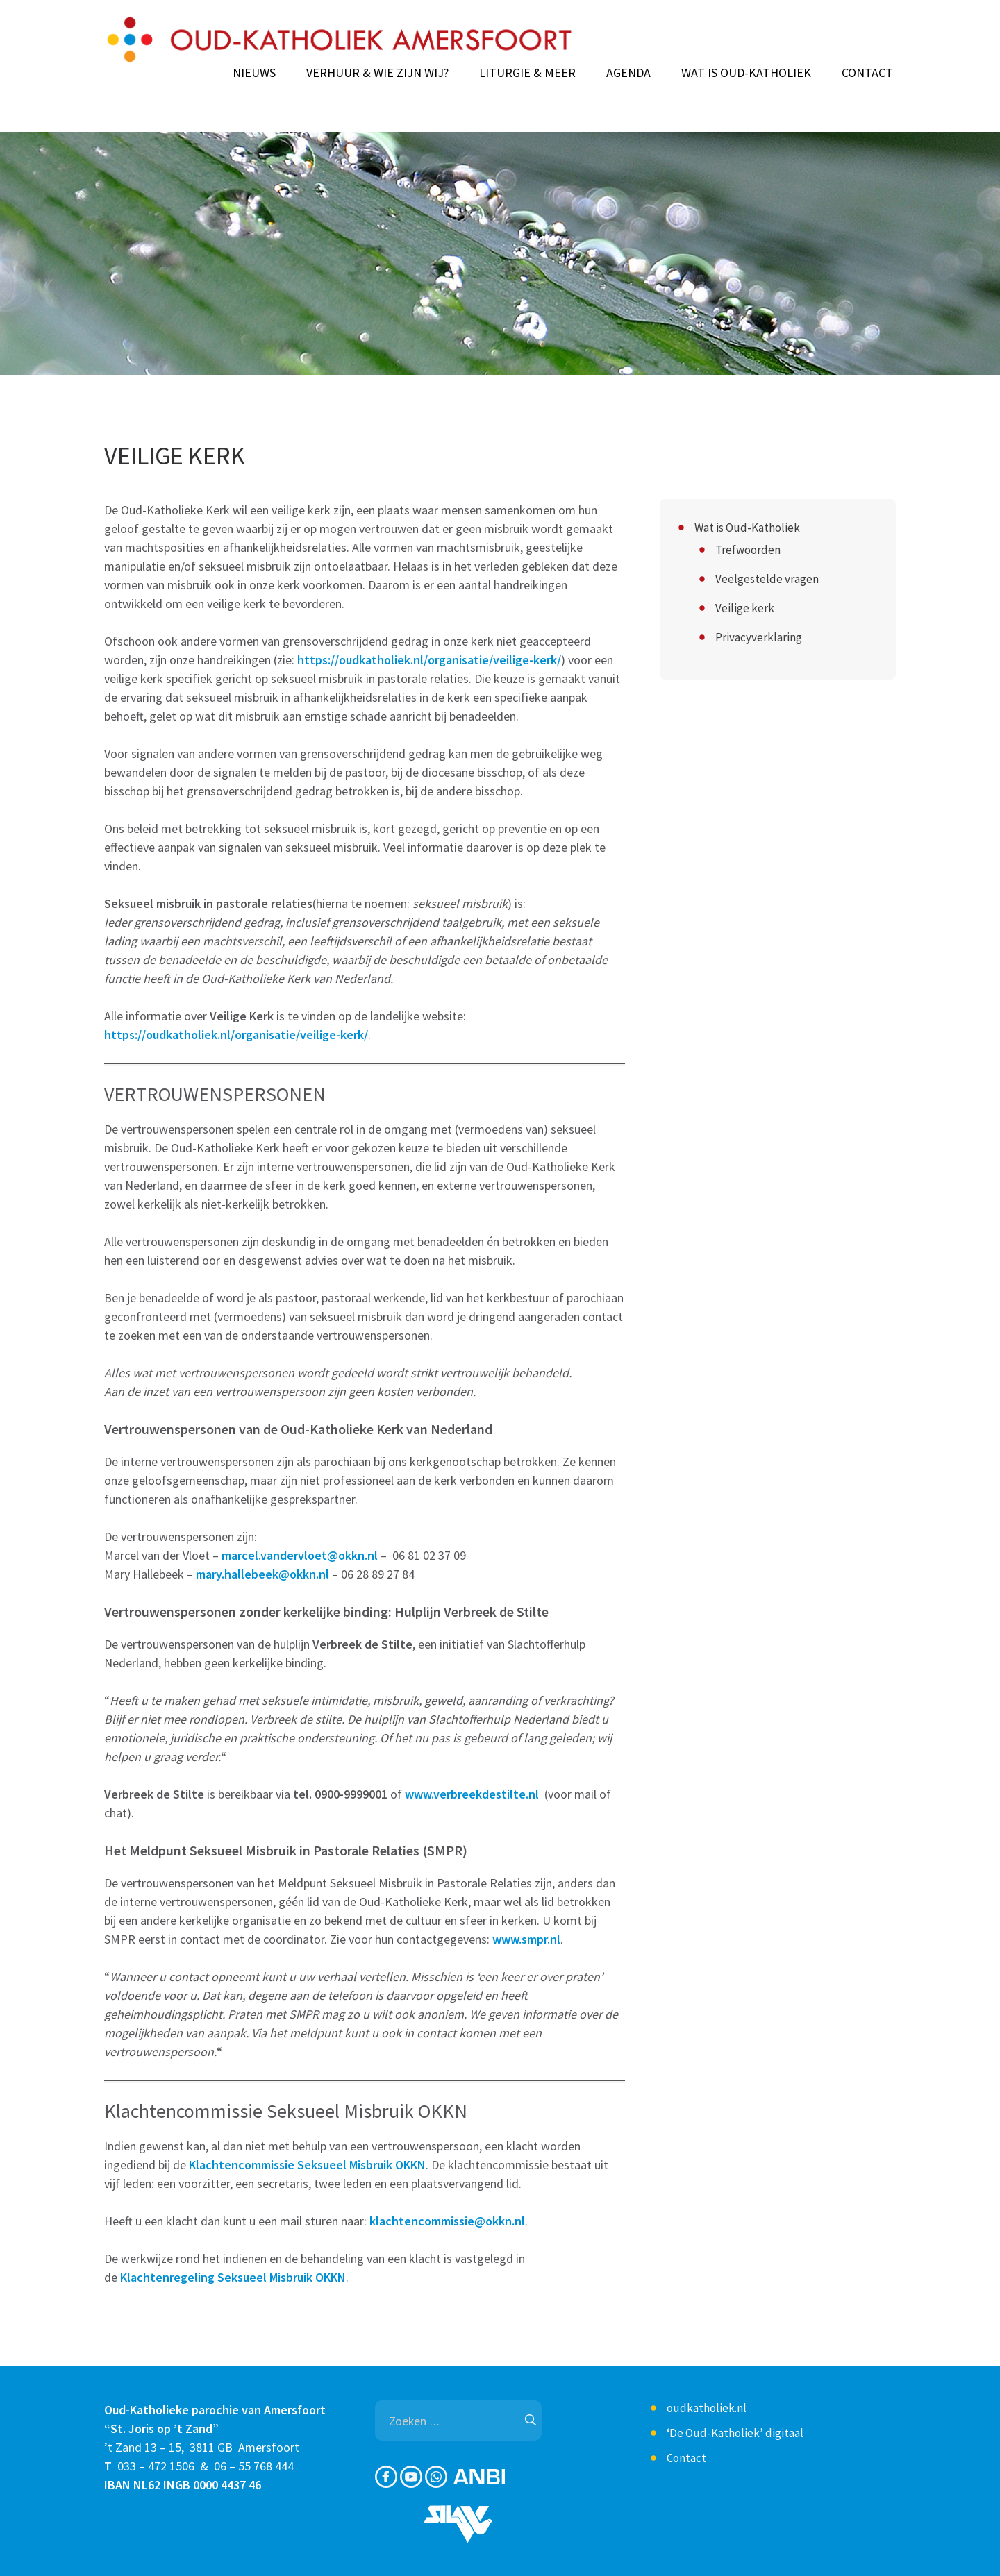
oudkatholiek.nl (707, 2408)
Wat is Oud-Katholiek (746, 73)
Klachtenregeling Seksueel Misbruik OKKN (233, 2277)
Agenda (628, 73)
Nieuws (254, 73)
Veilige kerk (744, 608)
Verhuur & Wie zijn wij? (377, 73)
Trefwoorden (748, 549)
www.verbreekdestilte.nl (472, 1794)
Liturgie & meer (527, 73)
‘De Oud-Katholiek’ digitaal (735, 2433)
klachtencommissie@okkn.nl (447, 2221)
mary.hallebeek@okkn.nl (262, 1574)
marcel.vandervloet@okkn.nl (300, 1555)
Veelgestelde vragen (767, 579)
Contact (867, 73)
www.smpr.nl (526, 1939)
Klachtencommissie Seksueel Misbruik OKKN (307, 2165)
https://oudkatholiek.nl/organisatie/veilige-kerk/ (429, 660)
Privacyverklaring (758, 637)
